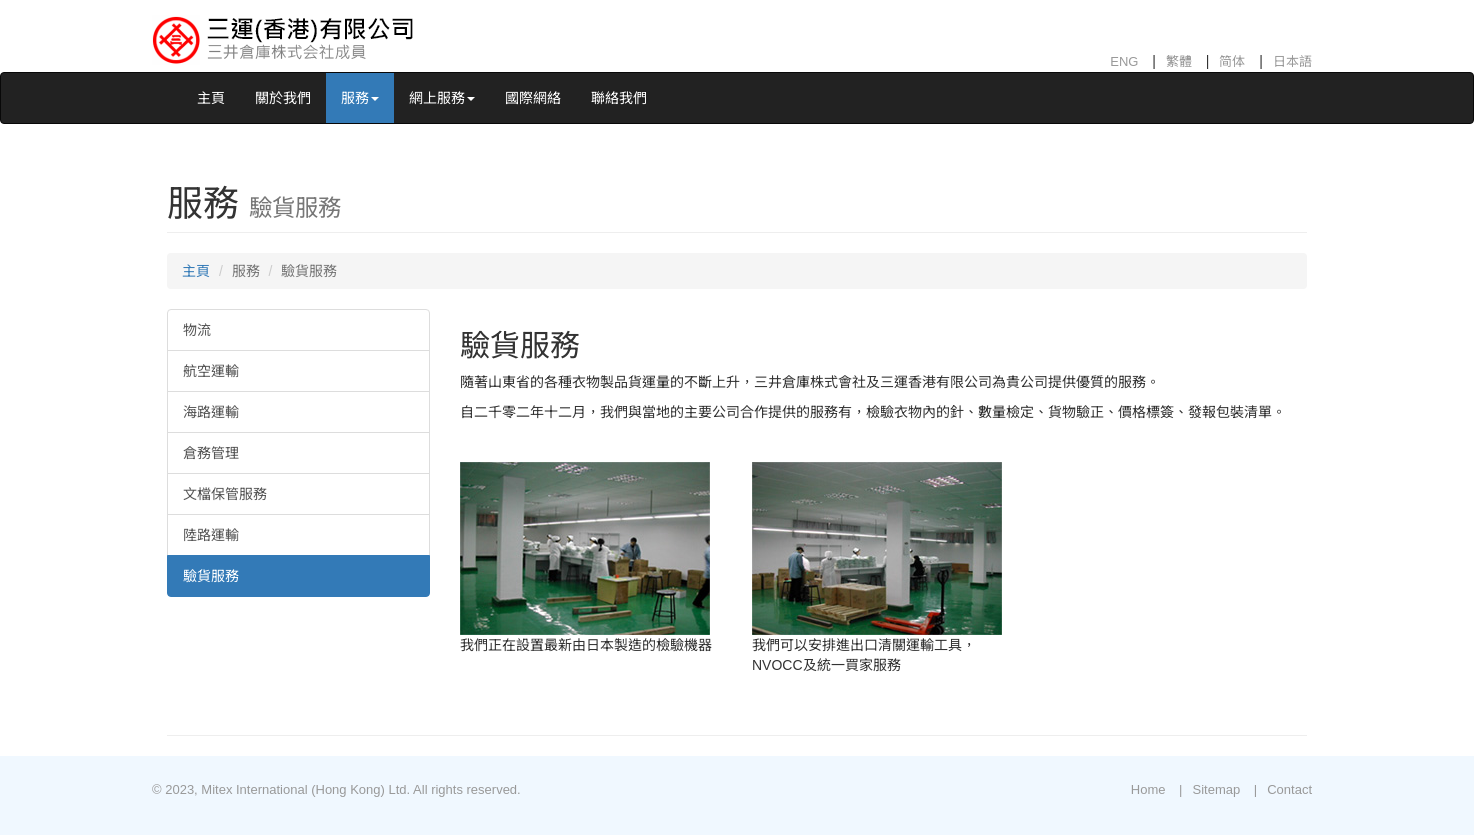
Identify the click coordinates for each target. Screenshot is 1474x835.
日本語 (1292, 61)
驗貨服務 (211, 576)
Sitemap (1216, 789)
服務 (360, 98)
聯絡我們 (619, 98)
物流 (197, 330)
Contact (1289, 789)
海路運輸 (211, 412)
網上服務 (442, 98)
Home (1148, 789)
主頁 (211, 98)
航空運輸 (211, 371)
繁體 (1179, 61)
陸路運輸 (211, 535)
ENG (1124, 61)
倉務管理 (211, 453)
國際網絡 (533, 98)
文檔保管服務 (225, 494)
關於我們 (283, 98)
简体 (1232, 61)
